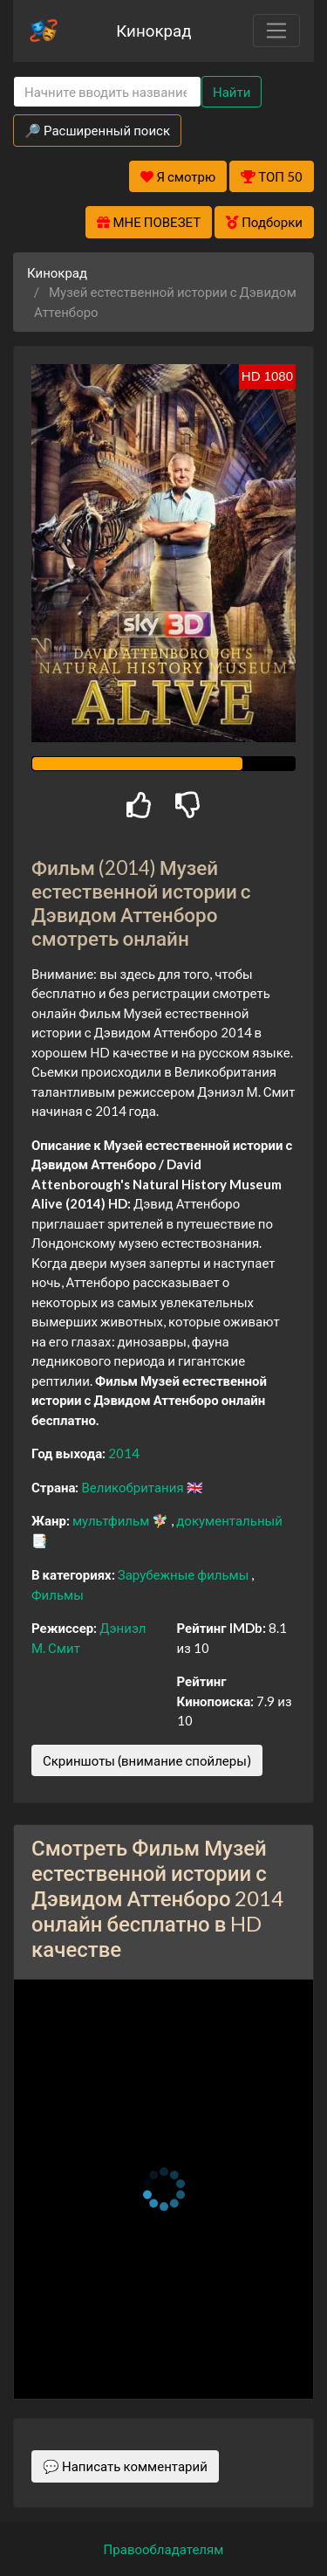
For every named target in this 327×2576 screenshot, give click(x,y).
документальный (229, 1520)
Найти (231, 92)
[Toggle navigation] (276, 30)
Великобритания (133, 1487)
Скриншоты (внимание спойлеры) (147, 1760)
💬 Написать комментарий (125, 2466)
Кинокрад (153, 30)
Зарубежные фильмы (185, 1574)
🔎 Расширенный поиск (97, 130)
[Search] (107, 92)
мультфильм (112, 1520)
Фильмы (57, 1594)
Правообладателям (164, 2549)
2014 (124, 1453)
